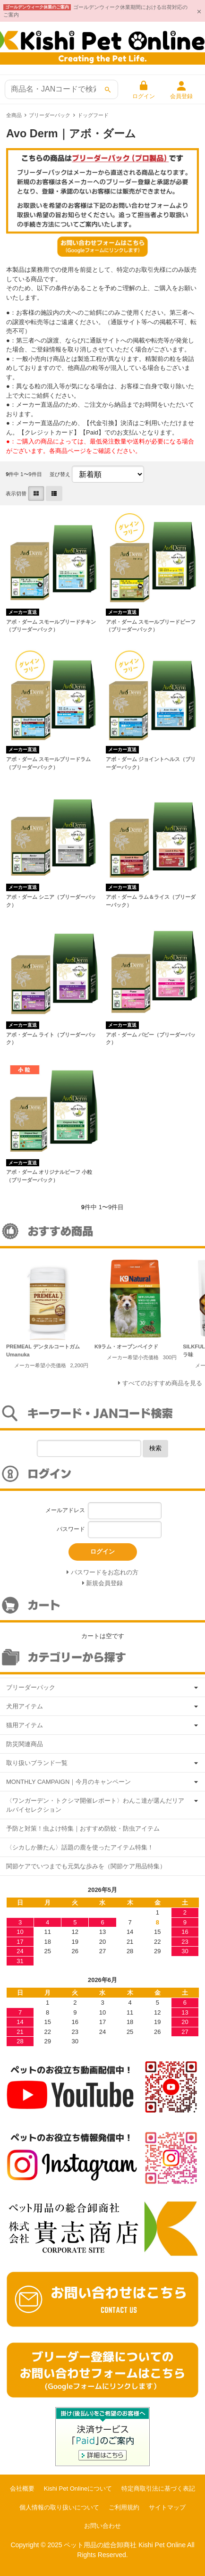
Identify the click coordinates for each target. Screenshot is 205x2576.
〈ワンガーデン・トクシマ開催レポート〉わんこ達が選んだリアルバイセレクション (95, 1805)
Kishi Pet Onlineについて (78, 2488)
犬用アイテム (24, 1706)
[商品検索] (61, 89)
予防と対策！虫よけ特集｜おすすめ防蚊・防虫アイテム (83, 1828)
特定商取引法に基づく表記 (158, 2488)
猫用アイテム (24, 1725)
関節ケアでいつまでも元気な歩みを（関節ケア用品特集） (86, 1866)
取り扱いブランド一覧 (37, 1762)
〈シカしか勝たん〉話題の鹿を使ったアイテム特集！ (80, 1847)
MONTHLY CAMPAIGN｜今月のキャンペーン (68, 1781)
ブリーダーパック (49, 115)
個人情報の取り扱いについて (59, 2507)
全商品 (14, 115)
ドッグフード (93, 115)
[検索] (107, 89)
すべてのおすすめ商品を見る (162, 1383)
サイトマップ (167, 2507)
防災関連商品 (24, 1744)
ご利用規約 (124, 2507)
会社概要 (22, 2488)
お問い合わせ (102, 2525)
